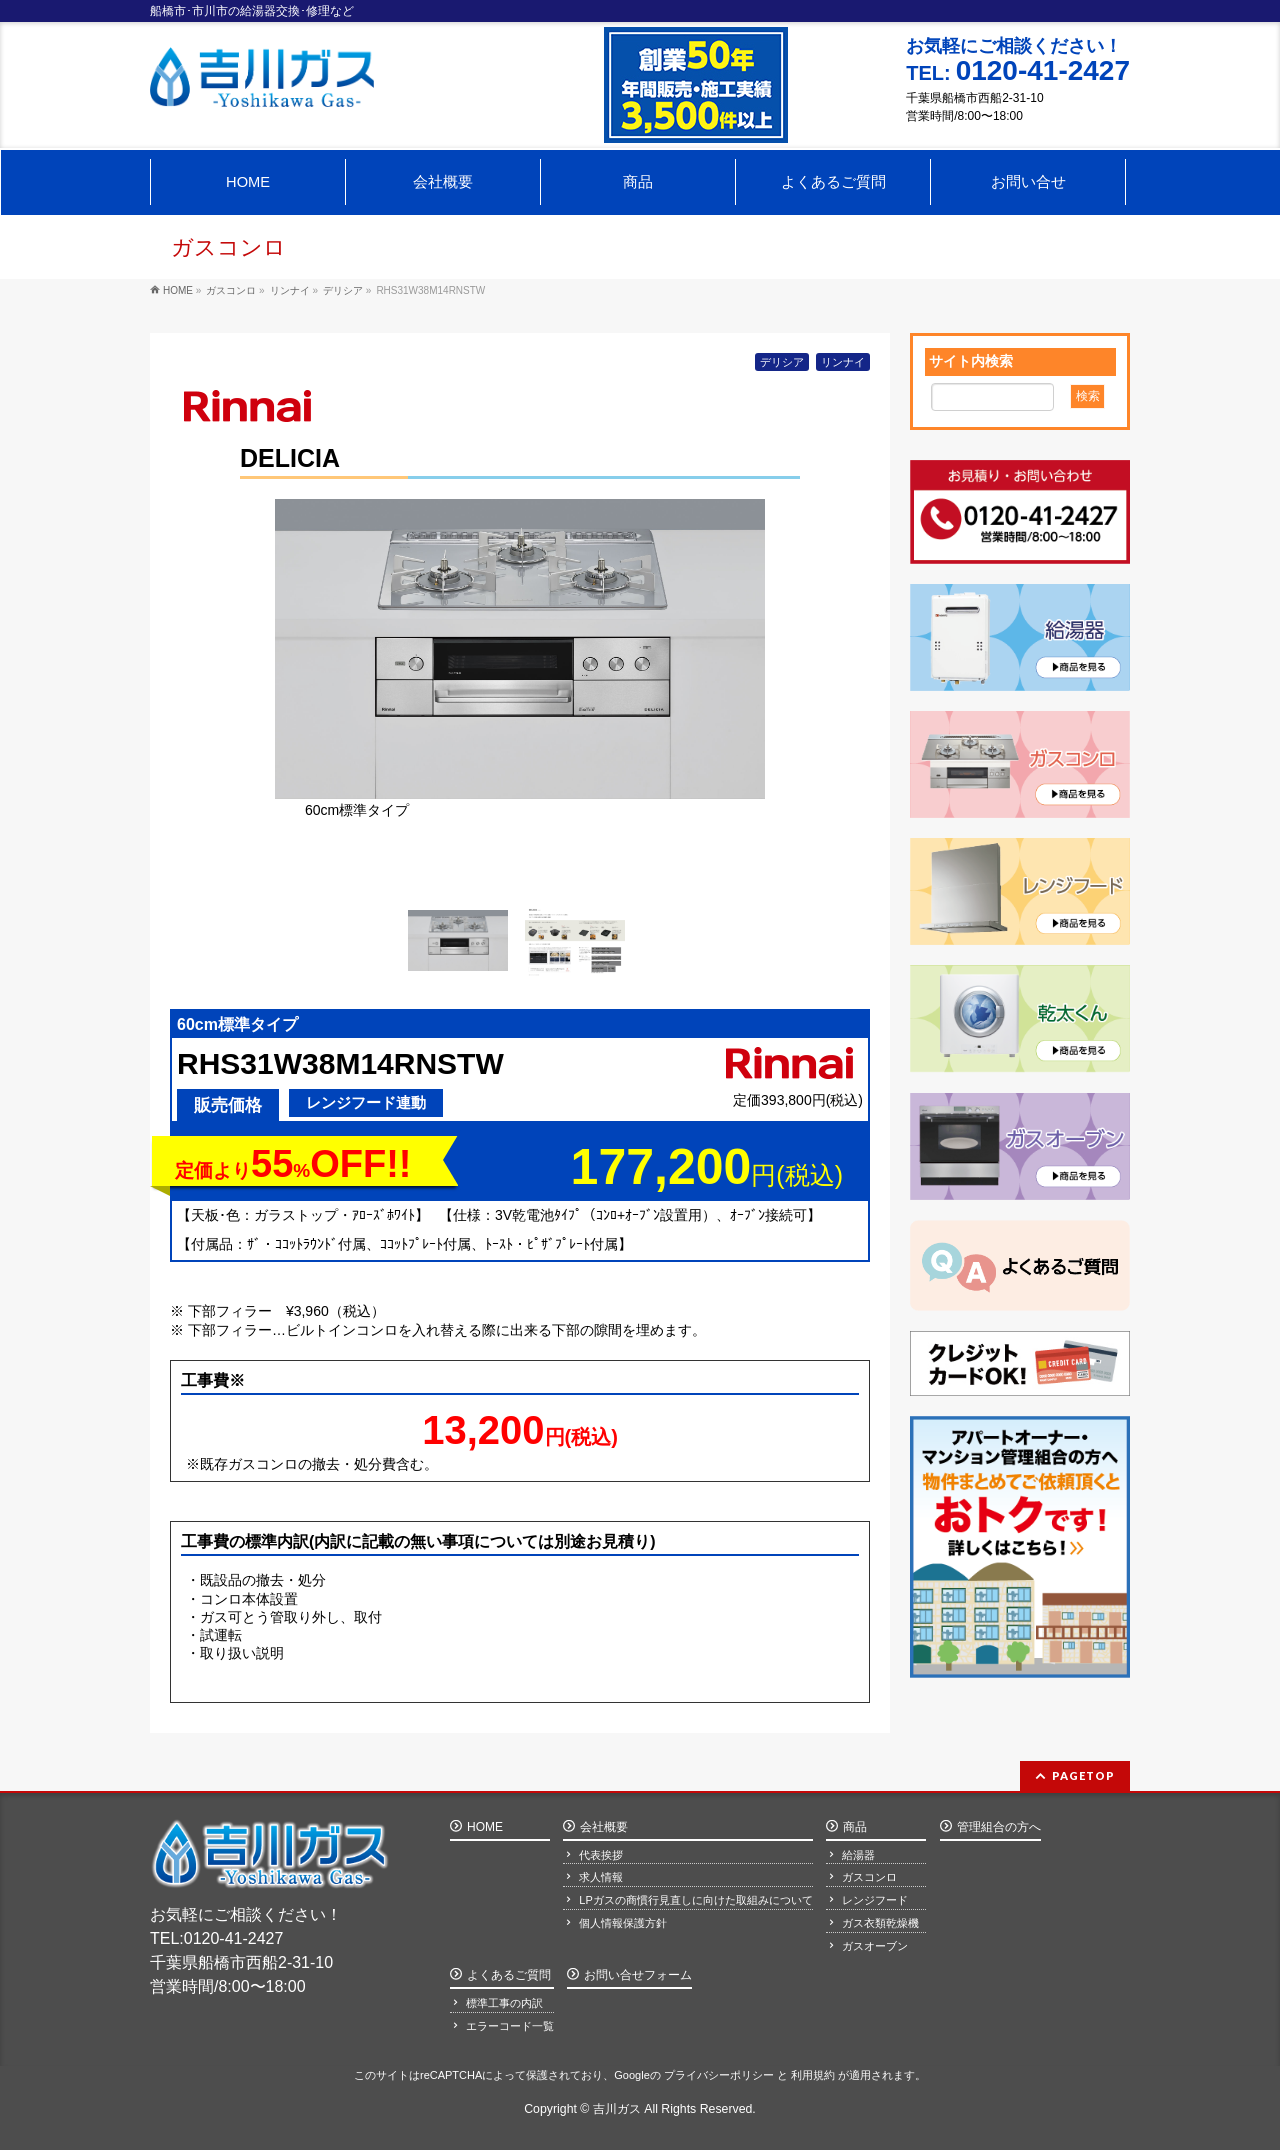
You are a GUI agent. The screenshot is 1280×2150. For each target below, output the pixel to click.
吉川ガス (617, 2109)
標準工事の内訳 (504, 2001)
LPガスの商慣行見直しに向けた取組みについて (695, 1897)
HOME (485, 1823)
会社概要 (604, 1823)
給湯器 (858, 1851)
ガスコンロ (869, 1874)
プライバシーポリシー (719, 2073)
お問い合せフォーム (638, 1973)
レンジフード (875, 1897)
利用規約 (813, 2073)
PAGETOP (1083, 1770)
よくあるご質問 (509, 1973)
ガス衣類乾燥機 (880, 1920)
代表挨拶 (601, 1851)
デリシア (782, 362)
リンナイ (843, 362)
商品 (855, 1823)
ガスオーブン (875, 1943)
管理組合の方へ (999, 1823)
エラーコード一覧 (510, 2023)
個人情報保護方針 (623, 1920)
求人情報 (601, 1874)
